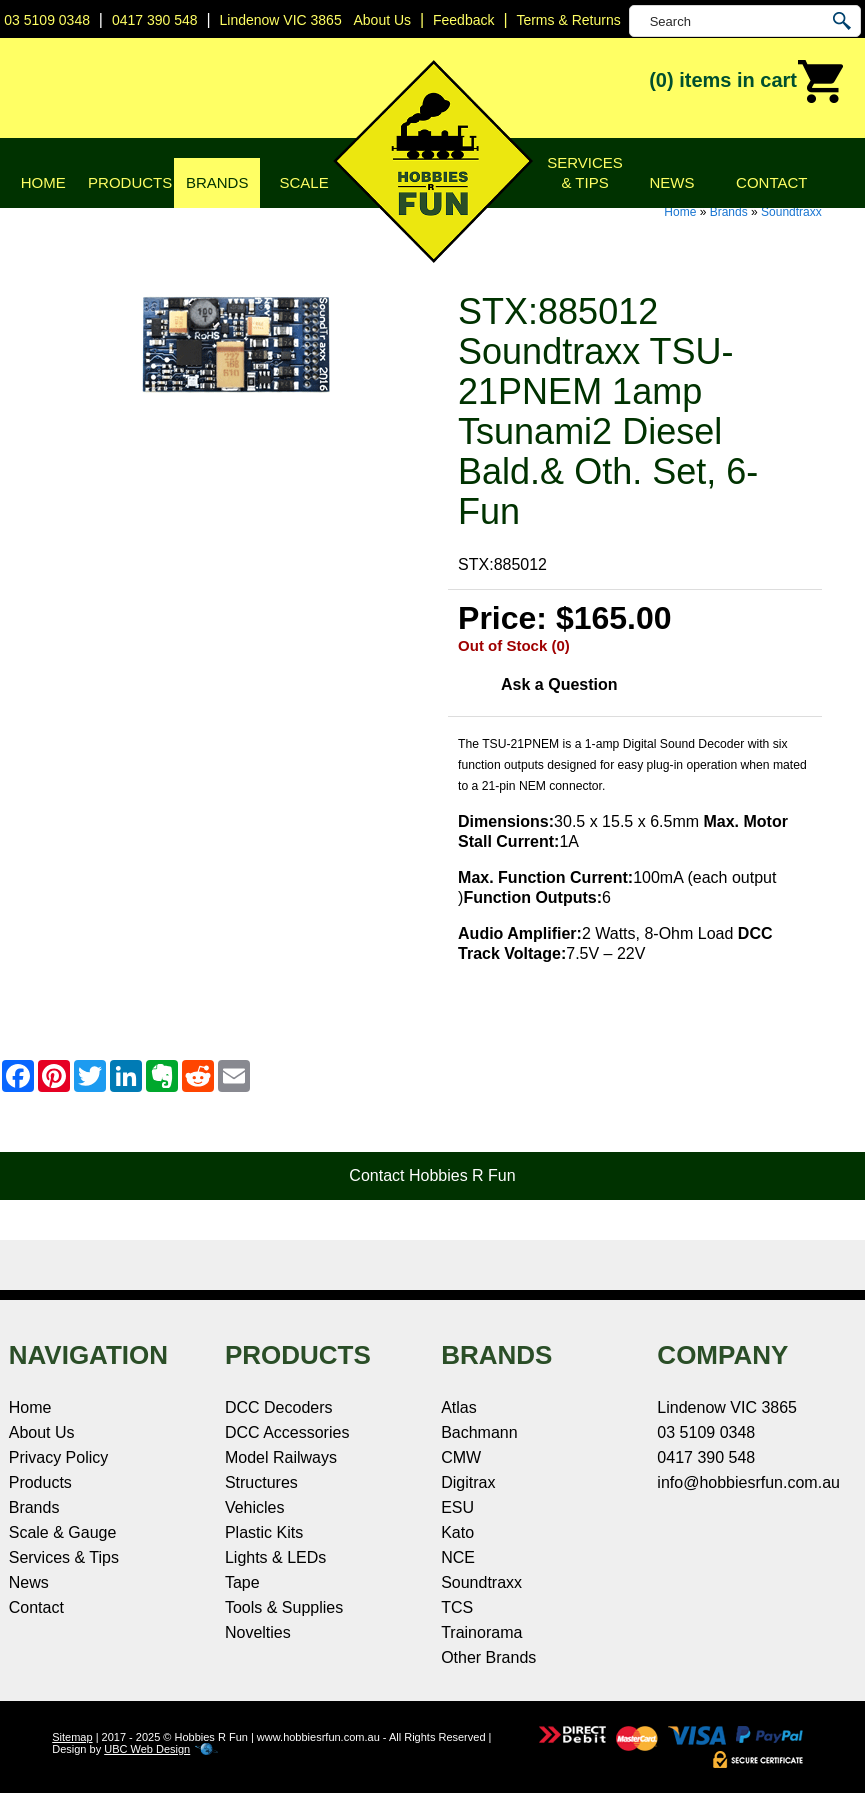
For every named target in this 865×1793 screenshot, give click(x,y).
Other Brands (488, 1657)
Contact (771, 182)
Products (130, 182)
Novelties (258, 1632)
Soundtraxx (791, 212)
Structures (261, 1482)
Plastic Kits (264, 1532)
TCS (457, 1607)
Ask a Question (559, 684)
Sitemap (72, 1737)
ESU (457, 1507)
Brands (217, 182)
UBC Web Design (147, 1749)
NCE (458, 1557)
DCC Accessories (287, 1432)
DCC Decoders (279, 1407)
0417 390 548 (155, 20)
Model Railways (281, 1457)
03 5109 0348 (47, 20)
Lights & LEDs (275, 1557)
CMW (461, 1457)
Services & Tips (585, 172)
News (672, 182)
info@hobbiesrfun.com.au (748, 1482)
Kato (457, 1532)
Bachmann (479, 1432)
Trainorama (481, 1632)
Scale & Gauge (63, 1532)
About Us (42, 1432)
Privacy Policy (59, 1457)
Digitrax (468, 1482)
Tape (242, 1582)
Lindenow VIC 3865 (280, 20)
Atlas (459, 1407)
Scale (304, 182)
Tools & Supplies (284, 1607)
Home (43, 182)
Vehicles (255, 1507)
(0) (747, 82)
